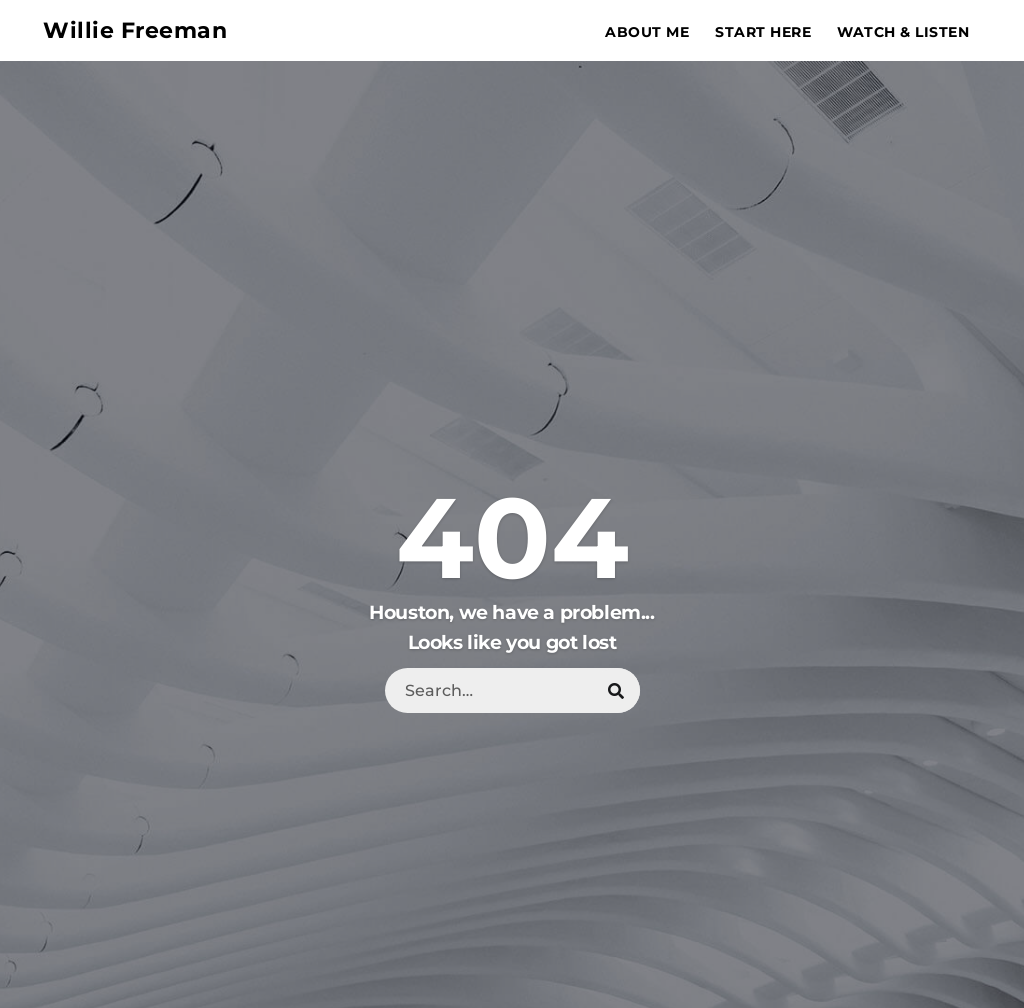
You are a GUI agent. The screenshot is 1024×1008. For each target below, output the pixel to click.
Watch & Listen (903, 32)
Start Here (763, 32)
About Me (647, 32)
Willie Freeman (134, 30)
